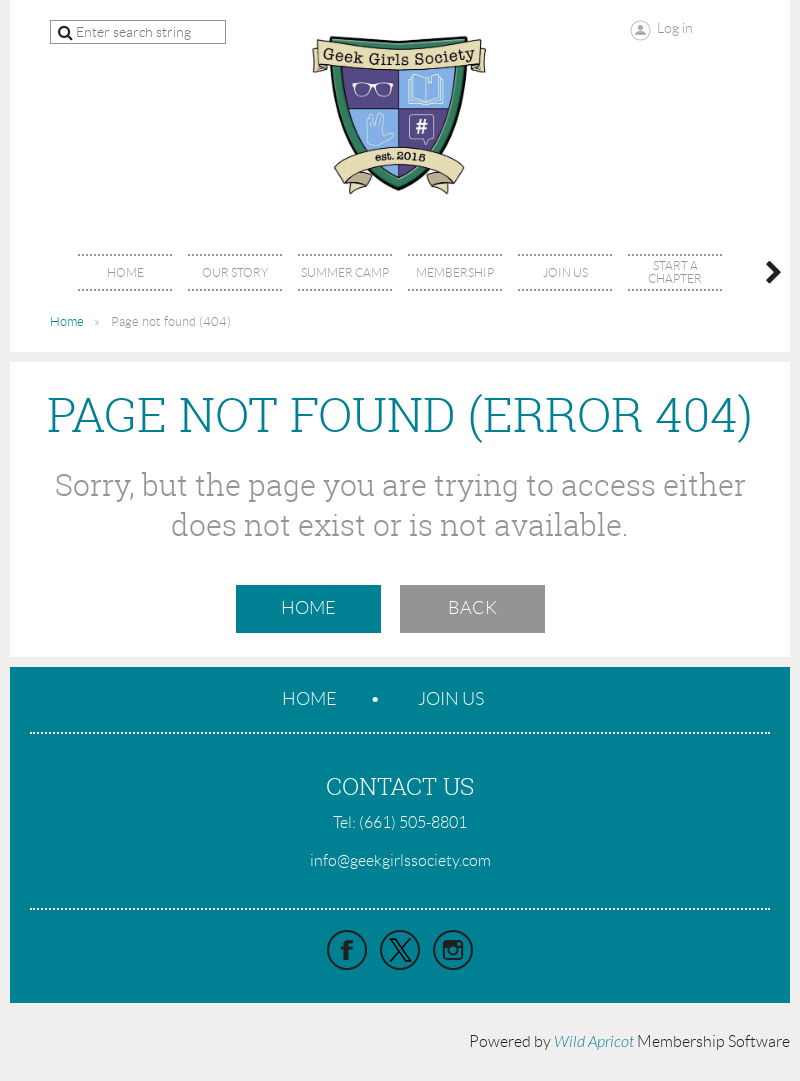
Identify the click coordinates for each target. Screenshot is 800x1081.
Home (67, 321)
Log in (675, 28)
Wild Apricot (594, 1042)
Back (472, 608)
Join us (451, 699)
